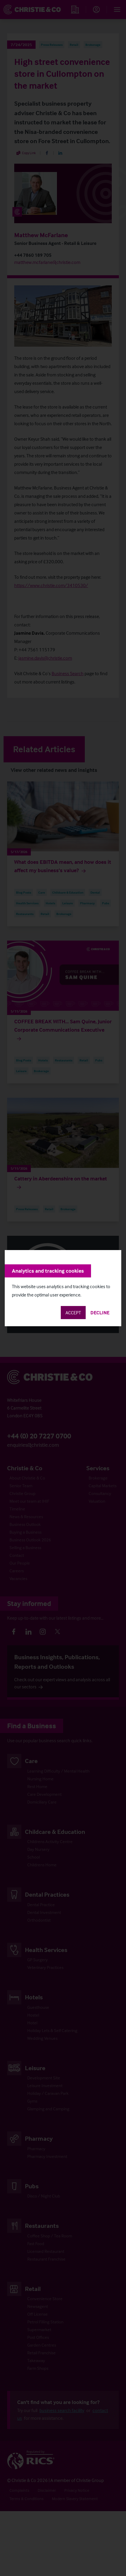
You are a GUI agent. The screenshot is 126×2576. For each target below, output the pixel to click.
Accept (73, 1313)
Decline (99, 1313)
